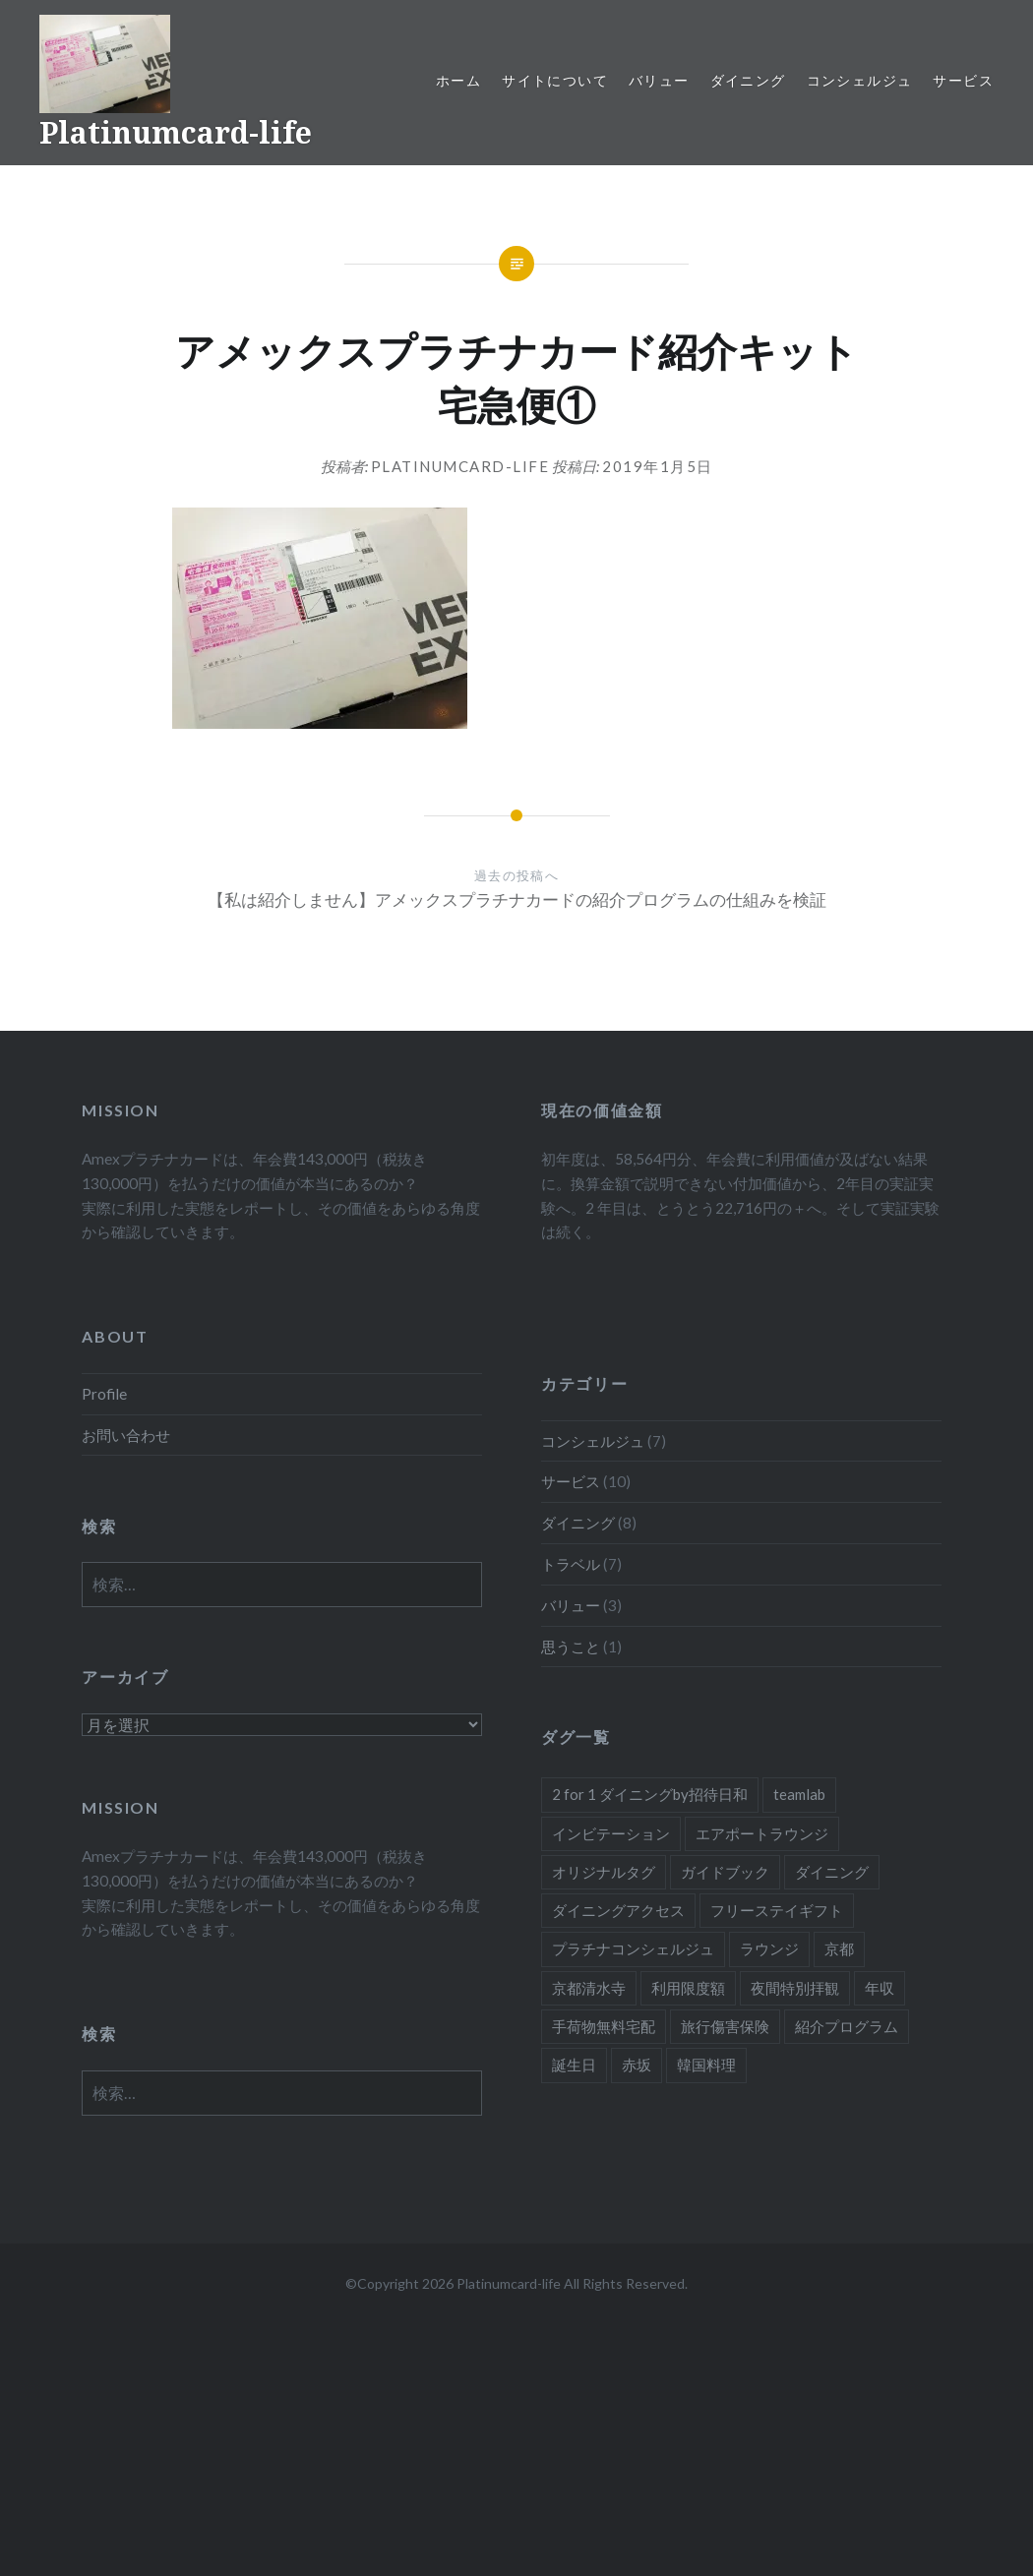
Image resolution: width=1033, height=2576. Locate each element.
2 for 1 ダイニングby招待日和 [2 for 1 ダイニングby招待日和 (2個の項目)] (650, 1794)
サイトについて (555, 80)
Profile (104, 1394)
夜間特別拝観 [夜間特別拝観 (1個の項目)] (795, 1988)
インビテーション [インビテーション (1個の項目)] (611, 1833)
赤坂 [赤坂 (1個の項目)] (636, 2064)
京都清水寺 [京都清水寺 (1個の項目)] (589, 1988)
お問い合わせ (126, 1435)
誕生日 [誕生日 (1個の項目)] (574, 2064)
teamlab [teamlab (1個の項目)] (799, 1794)
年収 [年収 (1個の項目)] (879, 1988)
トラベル (570, 1564)
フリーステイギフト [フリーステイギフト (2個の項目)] (776, 1910)
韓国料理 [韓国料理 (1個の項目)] (706, 2064)
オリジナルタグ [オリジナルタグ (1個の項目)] (603, 1872)
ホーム (458, 80)
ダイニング (748, 80)
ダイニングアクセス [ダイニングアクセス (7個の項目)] (618, 1910)
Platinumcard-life (175, 132)
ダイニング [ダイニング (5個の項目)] (832, 1872)
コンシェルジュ (860, 80)
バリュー (659, 80)
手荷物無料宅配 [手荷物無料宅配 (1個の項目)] (603, 2026)
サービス (963, 80)
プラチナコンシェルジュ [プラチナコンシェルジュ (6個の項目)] (633, 1948)
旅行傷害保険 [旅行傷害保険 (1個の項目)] (725, 2026)
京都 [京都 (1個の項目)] (839, 1948)
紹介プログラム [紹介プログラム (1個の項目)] (846, 2026)
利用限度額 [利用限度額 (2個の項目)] (688, 1988)
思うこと (570, 1646)
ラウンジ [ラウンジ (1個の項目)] (769, 1948)
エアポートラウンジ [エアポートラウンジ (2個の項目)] (762, 1833)
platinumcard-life (460, 466)
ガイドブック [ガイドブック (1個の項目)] (725, 1872)
